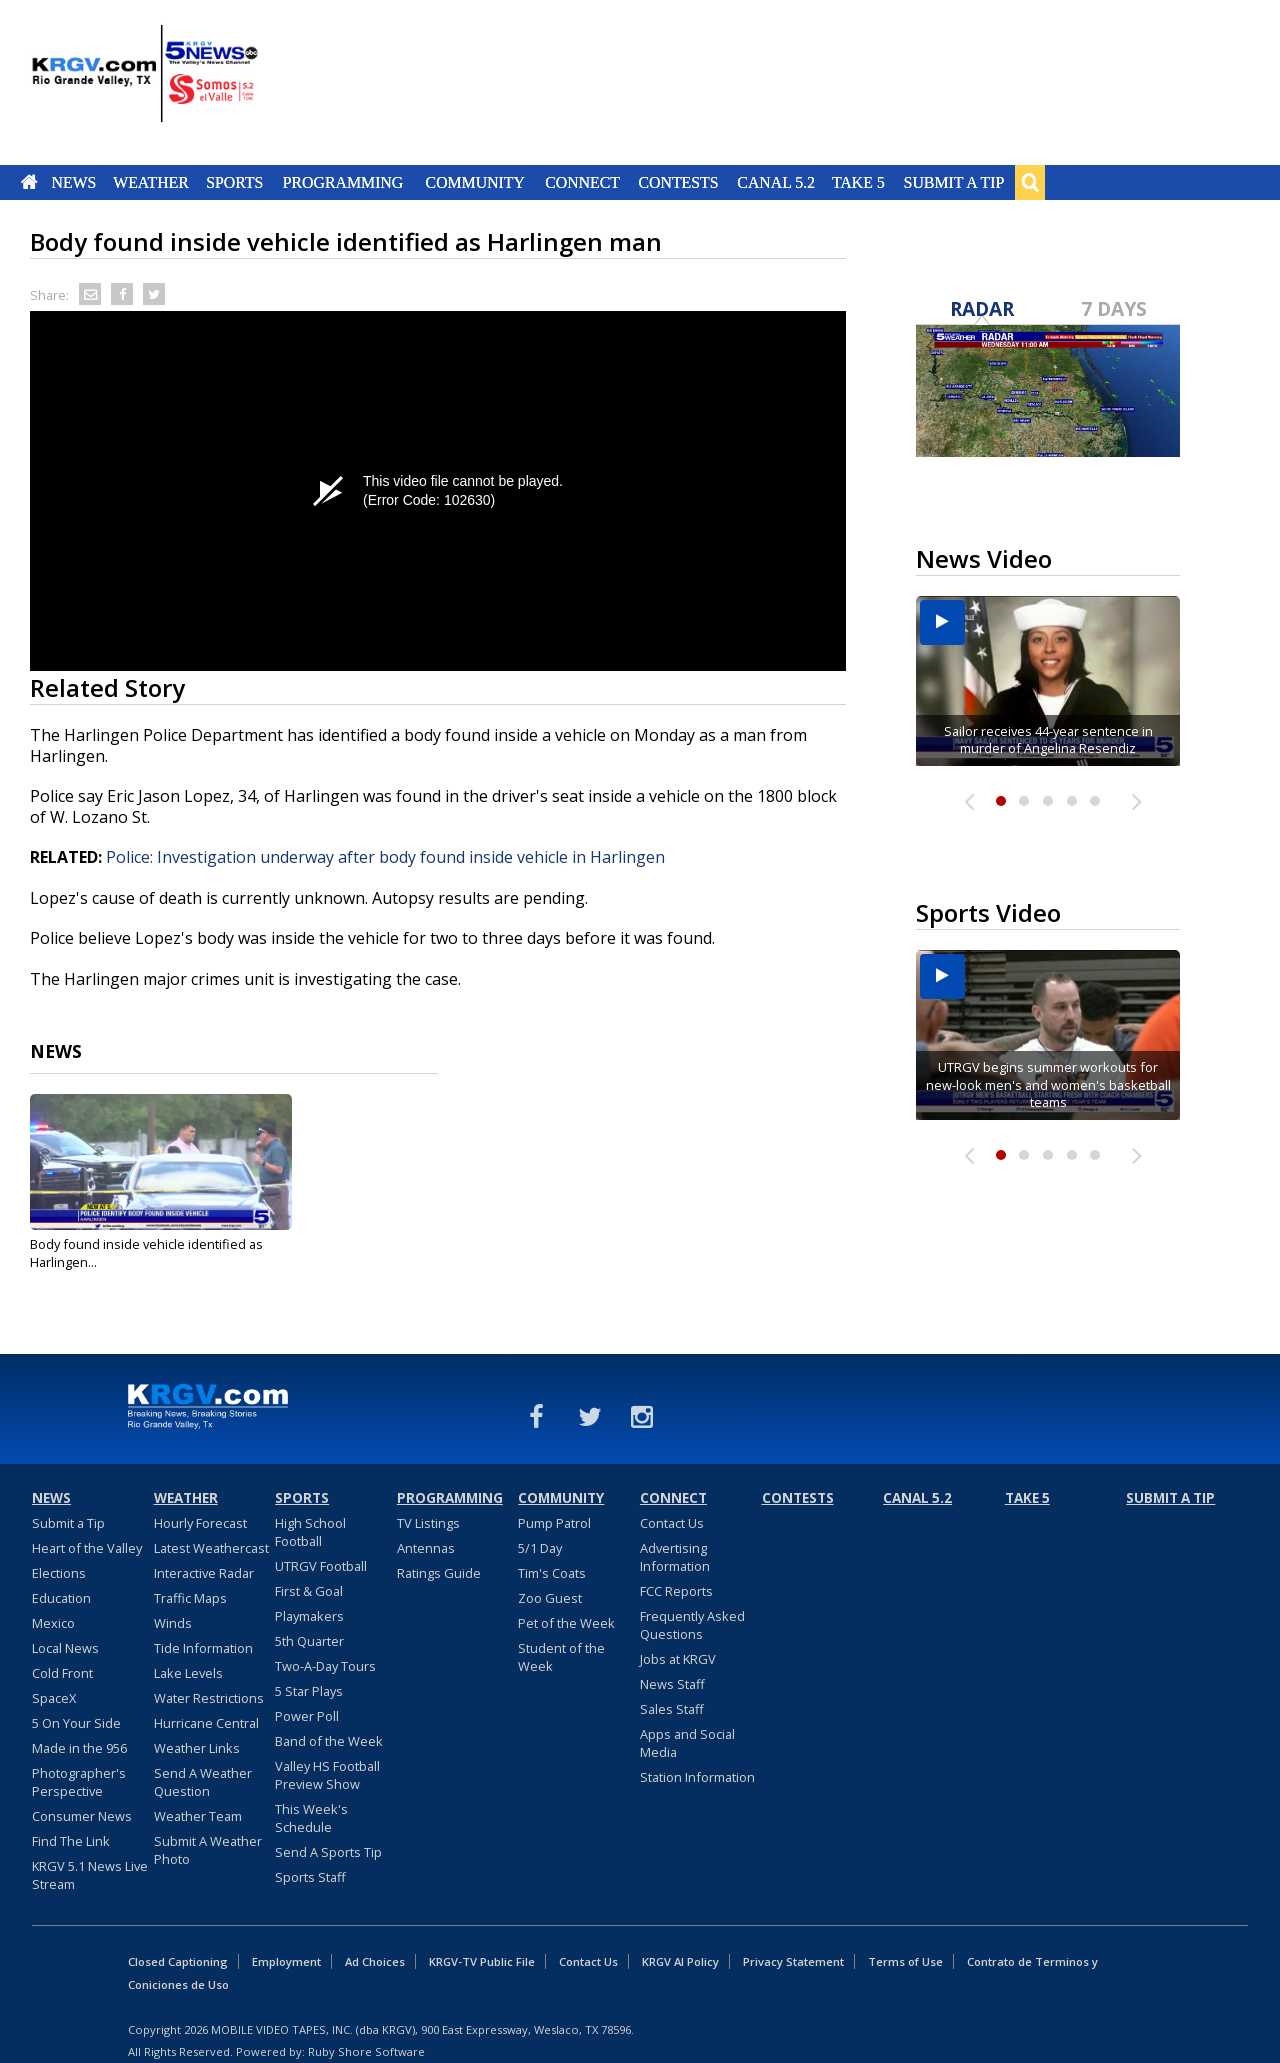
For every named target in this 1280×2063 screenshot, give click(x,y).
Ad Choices (375, 1961)
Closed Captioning (178, 1961)
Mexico (53, 1623)
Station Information (697, 1777)
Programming (343, 182)
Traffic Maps (190, 1598)
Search (1030, 182)
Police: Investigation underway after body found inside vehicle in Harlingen (385, 857)
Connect (582, 182)
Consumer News (82, 1816)
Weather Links (197, 1748)
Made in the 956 (79, 1748)
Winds (173, 1623)
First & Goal (309, 1591)
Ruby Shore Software (366, 2051)
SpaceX (54, 1698)
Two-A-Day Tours (325, 1666)
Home (29, 182)
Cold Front (62, 1673)
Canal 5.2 (776, 182)
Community (475, 182)
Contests (678, 182)
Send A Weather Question (203, 1782)
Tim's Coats (552, 1573)
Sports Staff (310, 1877)
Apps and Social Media (687, 1743)
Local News (65, 1648)
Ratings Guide (439, 1573)
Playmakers (309, 1616)
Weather (151, 182)
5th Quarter (309, 1641)
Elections (59, 1573)
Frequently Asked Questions (692, 1625)
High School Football (310, 1532)
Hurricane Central (206, 1723)
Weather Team (198, 1816)
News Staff (672, 1684)
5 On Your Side (76, 1723)
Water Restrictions (209, 1698)
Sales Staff (672, 1709)
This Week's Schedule (311, 1818)
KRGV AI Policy (680, 1961)
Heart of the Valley (87, 1548)
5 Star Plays (309, 1691)
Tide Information (203, 1648)
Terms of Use (905, 1961)
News (73, 182)
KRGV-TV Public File (482, 1961)
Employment (286, 1961)
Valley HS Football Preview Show (327, 1775)
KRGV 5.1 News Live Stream (90, 1875)
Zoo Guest (550, 1598)
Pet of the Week (566, 1623)
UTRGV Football (321, 1566)
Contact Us (672, 1523)
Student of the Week (561, 1657)
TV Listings (428, 1523)
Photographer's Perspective (79, 1782)
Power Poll (307, 1716)
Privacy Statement (793, 1961)
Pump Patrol (554, 1523)
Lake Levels (188, 1673)
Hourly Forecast (200, 1523)
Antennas (426, 1548)
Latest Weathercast (211, 1548)
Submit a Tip (953, 182)
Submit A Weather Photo (208, 1850)
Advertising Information (675, 1557)
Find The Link (71, 1841)
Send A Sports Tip (328, 1852)
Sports (234, 182)
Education (61, 1598)
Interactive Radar (204, 1573)
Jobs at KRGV (678, 1659)
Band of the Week (329, 1741)
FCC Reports (676, 1591)
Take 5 (858, 182)
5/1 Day (540, 1548)
